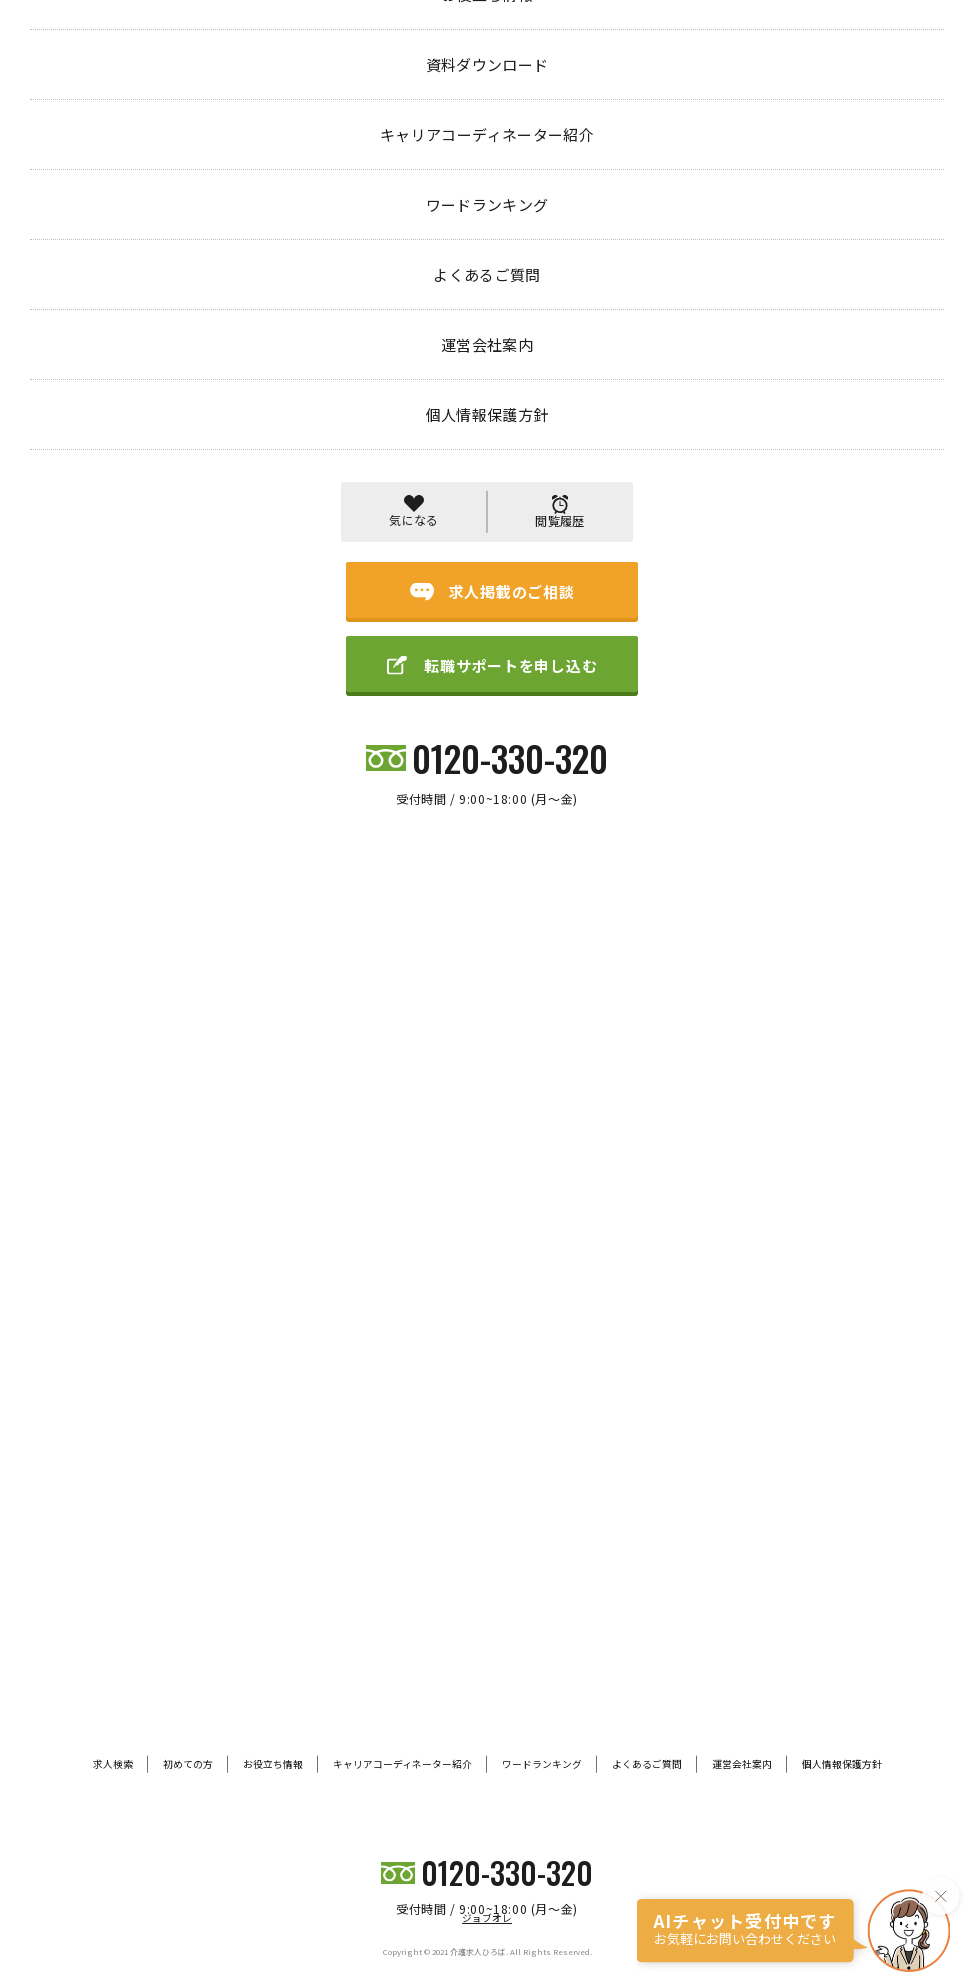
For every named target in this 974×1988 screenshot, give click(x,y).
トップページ (68, 86)
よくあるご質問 (647, 1764)
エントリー (161, 87)
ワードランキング (542, 1764)
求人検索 (113, 1764)
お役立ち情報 (273, 1764)
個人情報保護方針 (842, 1764)
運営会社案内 (742, 1764)
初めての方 (188, 1764)
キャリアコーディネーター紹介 (402, 1764)
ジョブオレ (487, 1918)
